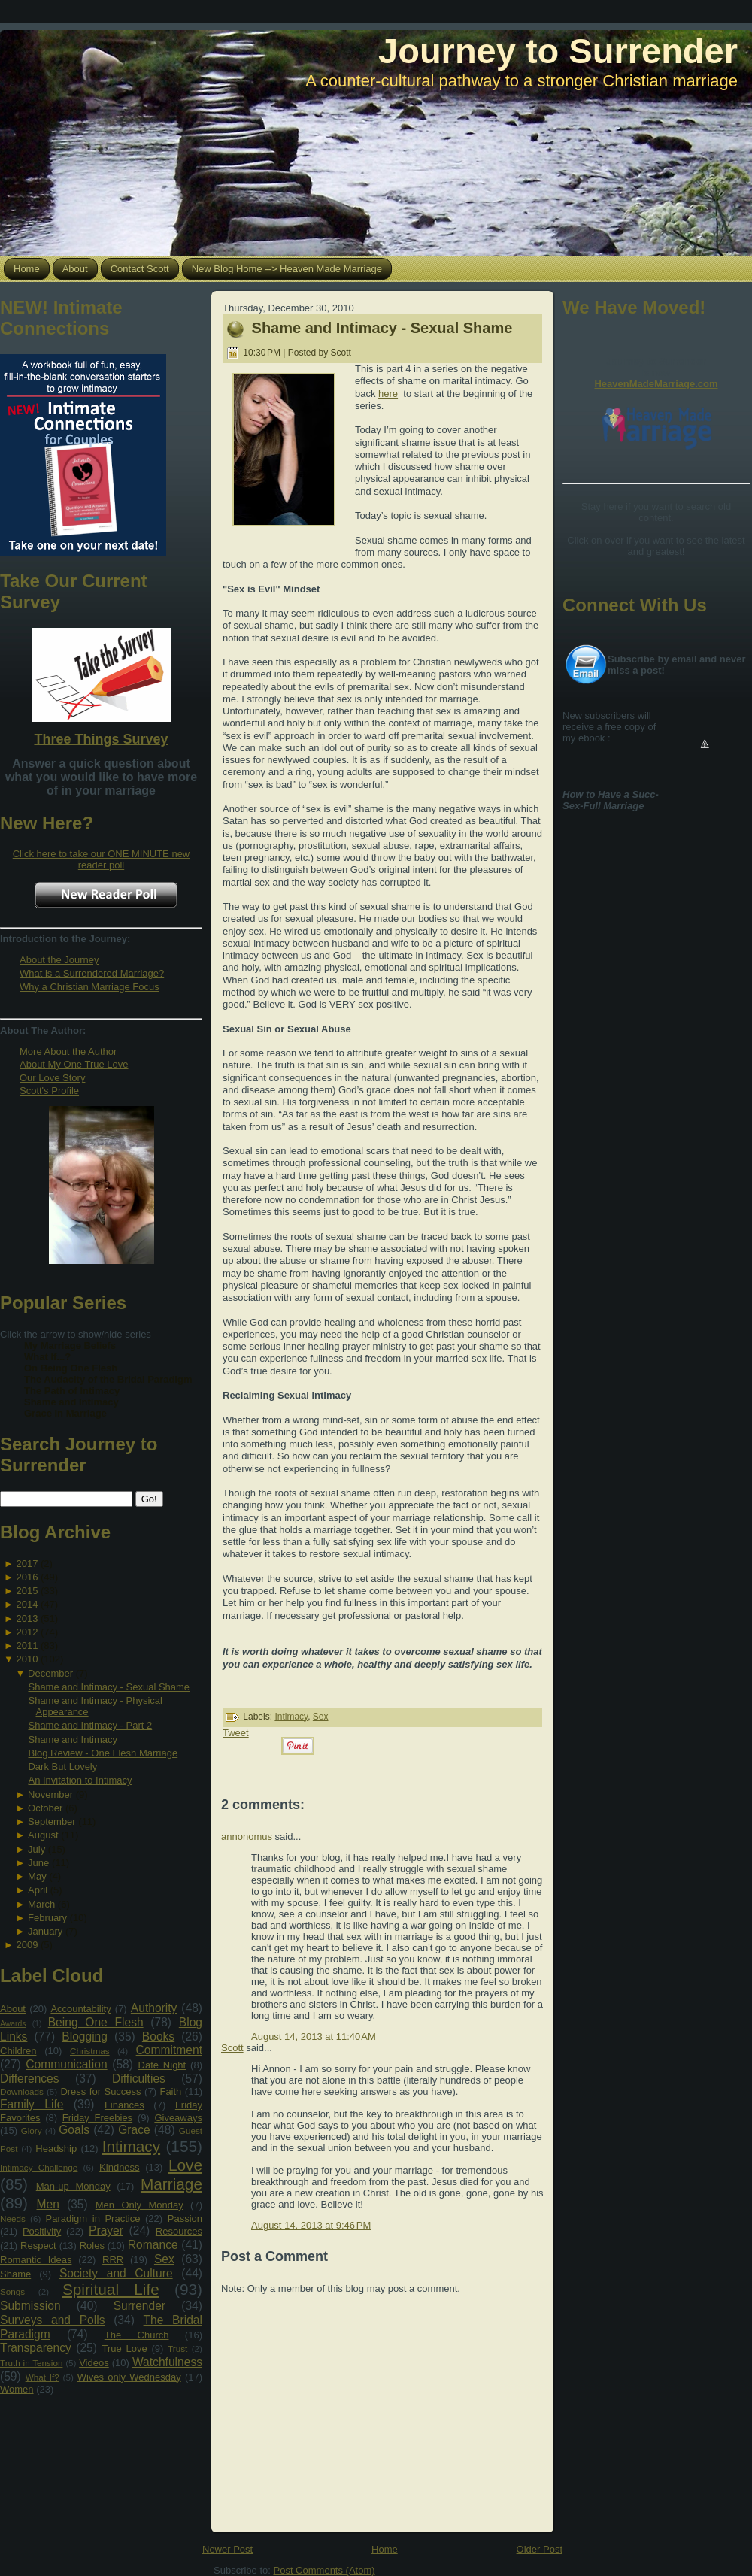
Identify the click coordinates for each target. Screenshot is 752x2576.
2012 (27, 1632)
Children (18, 2050)
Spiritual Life (110, 2289)
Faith (170, 2091)
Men (48, 2204)
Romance (153, 2244)
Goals (74, 2129)
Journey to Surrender (558, 51)
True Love (124, 2348)
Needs (13, 2218)
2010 (27, 1659)
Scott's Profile (49, 1090)
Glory (31, 2130)
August (43, 1835)
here (388, 393)
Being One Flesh (96, 2022)
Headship (56, 2148)
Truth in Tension (31, 2363)
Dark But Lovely (62, 1766)
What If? (42, 2377)
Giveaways (178, 2117)
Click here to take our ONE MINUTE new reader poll (101, 859)
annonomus (246, 1836)
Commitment (169, 2050)
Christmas (90, 2051)
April (37, 1890)
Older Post (539, 2549)
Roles (92, 2245)
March (41, 1904)
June (38, 1862)
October (45, 1808)
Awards (13, 2024)
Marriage (171, 2184)
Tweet (236, 1732)
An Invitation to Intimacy (80, 1780)
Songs (12, 2291)
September (52, 1821)
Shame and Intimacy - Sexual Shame (109, 1687)
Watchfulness (167, 2362)
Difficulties (138, 2078)
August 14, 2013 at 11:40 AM (313, 2036)
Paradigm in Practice (93, 2218)
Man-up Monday (73, 2186)
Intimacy (131, 2146)
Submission (30, 2305)
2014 (27, 1604)
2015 (27, 1590)
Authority (154, 2008)
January (45, 1931)
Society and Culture (116, 2273)
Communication (66, 2064)
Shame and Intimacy (72, 1739)
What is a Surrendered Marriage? (92, 973)
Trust (177, 2348)
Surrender (139, 2305)
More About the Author (68, 1051)
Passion (185, 2218)
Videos (94, 2362)
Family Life (31, 2104)
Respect (38, 2245)
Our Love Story (52, 1077)
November (50, 1794)
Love (185, 2165)
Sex (164, 2259)
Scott (232, 2047)
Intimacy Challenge (38, 2167)
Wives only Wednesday (129, 2377)
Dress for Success (100, 2091)
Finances (124, 2105)
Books (158, 2036)
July (36, 1849)
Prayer (106, 2230)
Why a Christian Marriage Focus (89, 987)
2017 (27, 1563)
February (47, 1917)
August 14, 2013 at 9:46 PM (311, 2225)
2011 (27, 1645)
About (13, 2008)
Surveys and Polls (52, 2320)
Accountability (80, 2008)
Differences (29, 2078)
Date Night (162, 2065)
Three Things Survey (101, 739)
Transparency (35, 2347)
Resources (179, 2231)
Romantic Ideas (35, 2259)
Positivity (42, 2231)
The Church (137, 2335)
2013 (27, 1618)
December (50, 1673)
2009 (27, 1944)
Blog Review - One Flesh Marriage (102, 1753)
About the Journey (59, 959)
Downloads (22, 2091)
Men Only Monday (139, 2205)
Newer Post (227, 2549)
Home (384, 2549)
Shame (15, 2274)
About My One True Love (74, 1064)
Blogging (85, 2036)
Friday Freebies (97, 2117)
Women (17, 2389)
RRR (112, 2259)
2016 (27, 1577)
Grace (134, 2129)
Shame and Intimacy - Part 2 (90, 1725)
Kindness (119, 2167)
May (37, 1876)
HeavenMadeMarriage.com (655, 383)
